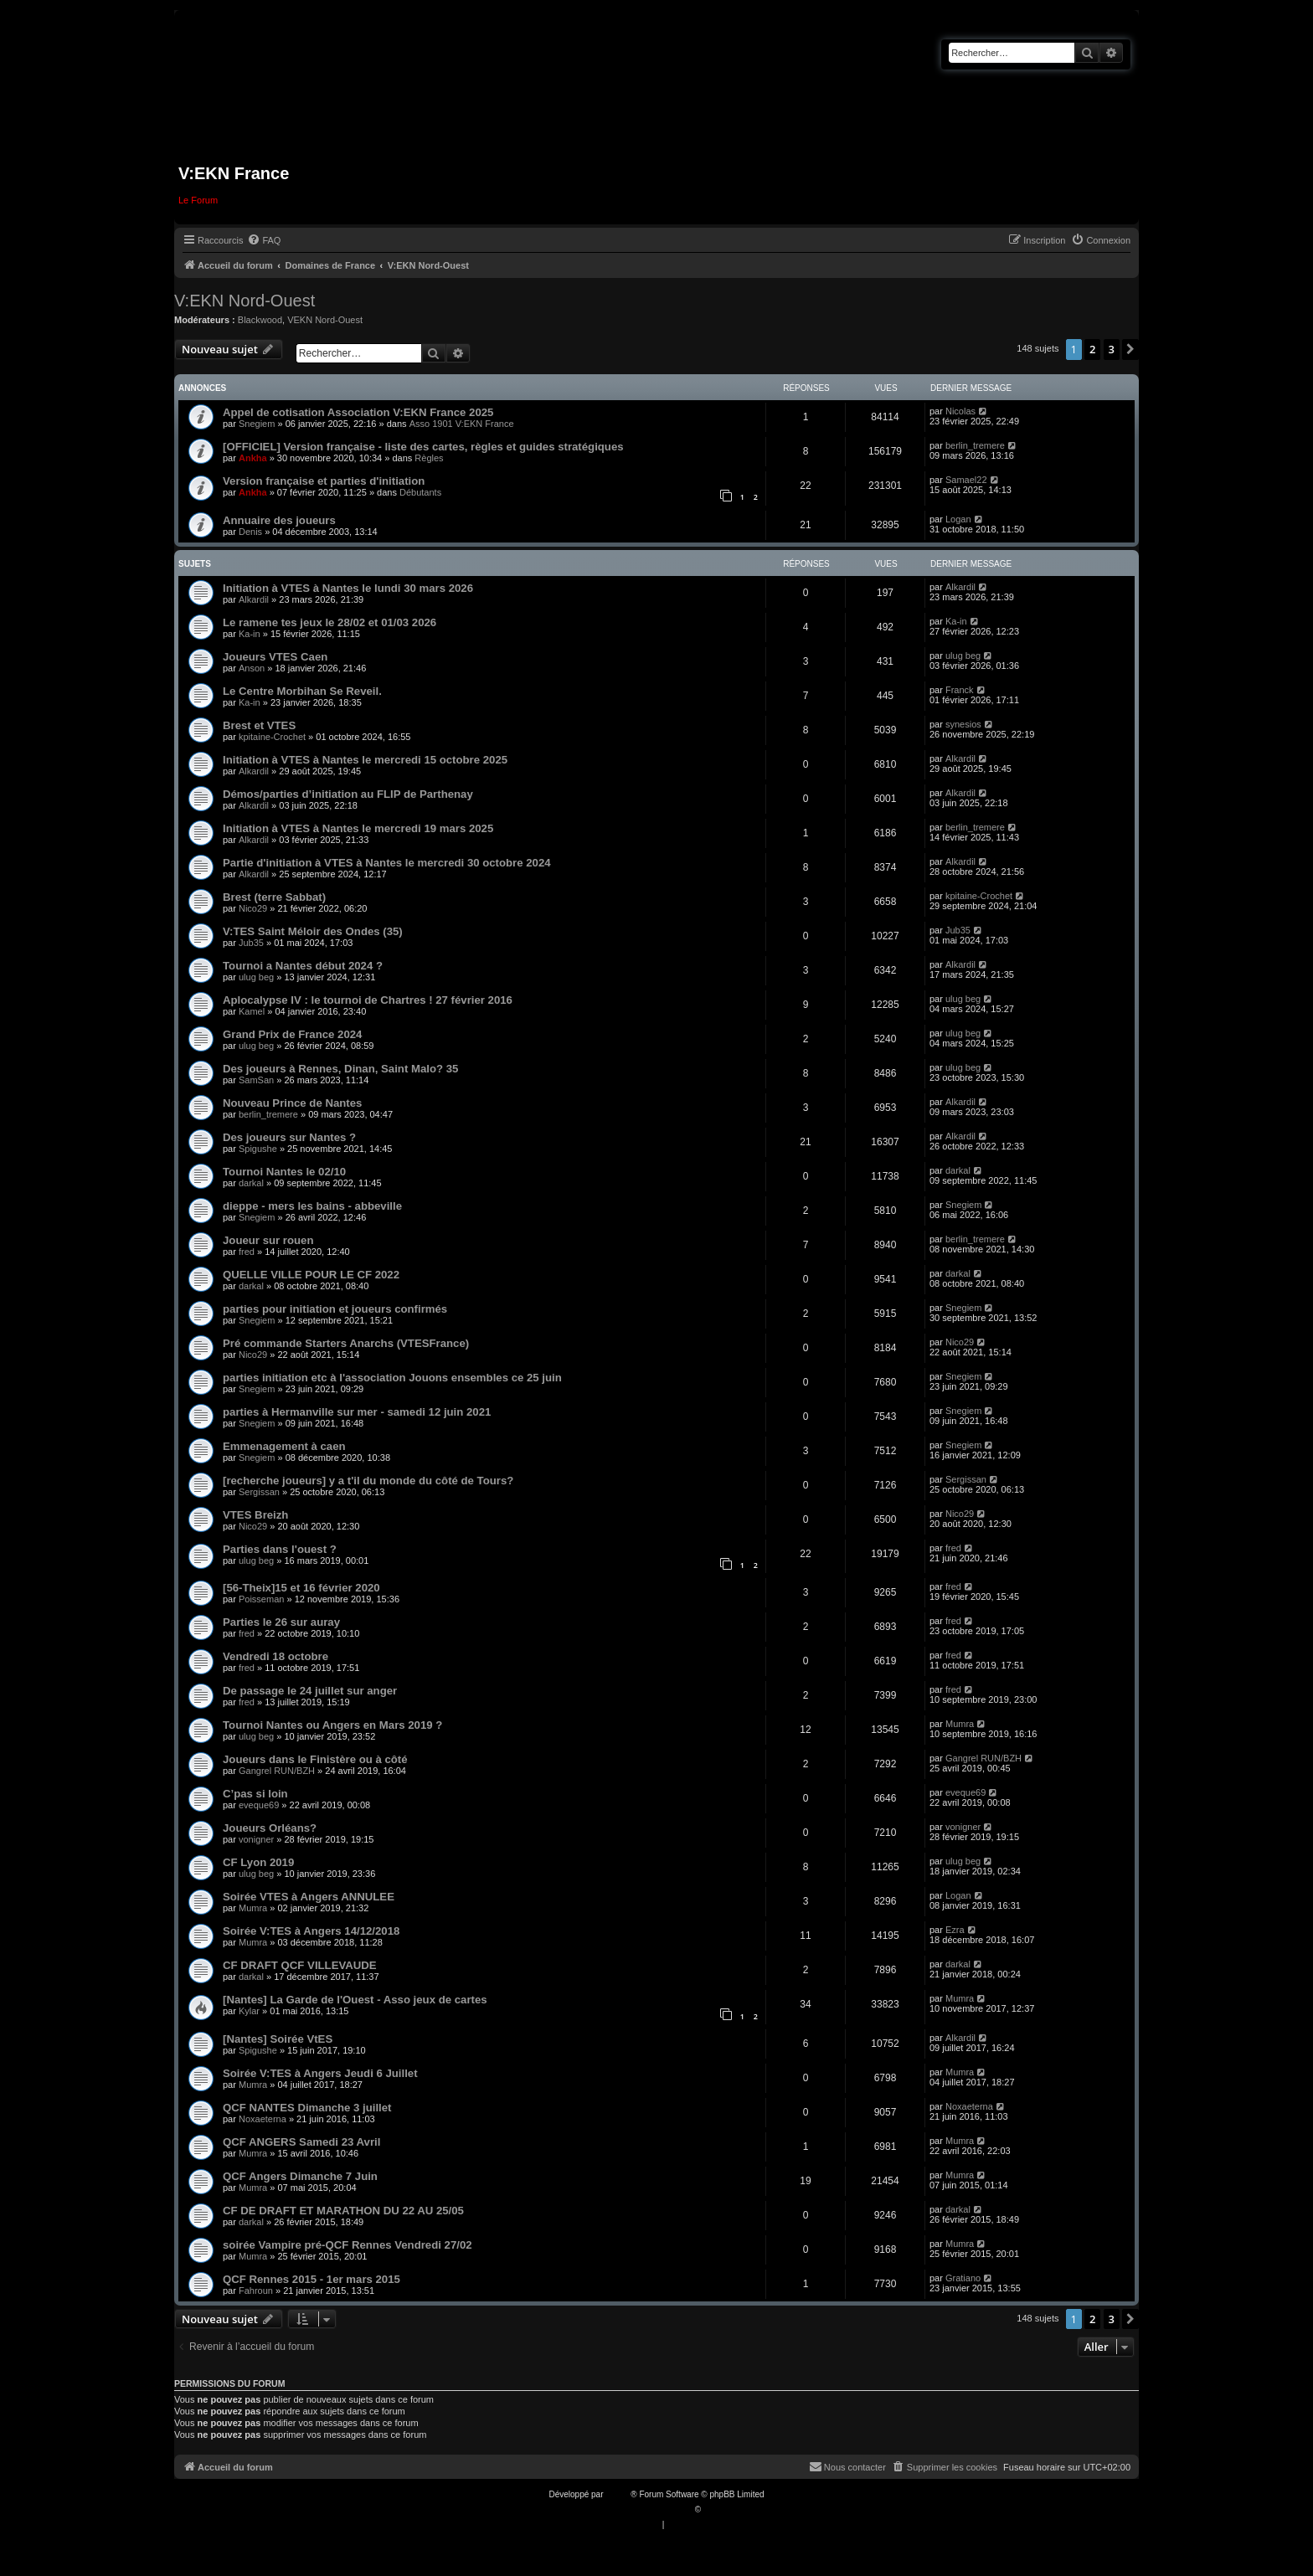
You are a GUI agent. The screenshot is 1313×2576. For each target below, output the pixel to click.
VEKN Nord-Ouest (325, 320)
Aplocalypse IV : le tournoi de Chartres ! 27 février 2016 (367, 1000)
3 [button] (1112, 349)
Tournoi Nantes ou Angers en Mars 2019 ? (332, 1725)
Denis (250, 532)
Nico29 (253, 908)
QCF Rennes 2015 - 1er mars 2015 (311, 2279)
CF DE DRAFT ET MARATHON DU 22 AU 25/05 (343, 2210)
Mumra (959, 1724)
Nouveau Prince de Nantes (292, 1103)
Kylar (249, 2011)
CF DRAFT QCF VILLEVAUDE (300, 1965)
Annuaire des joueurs (279, 520)
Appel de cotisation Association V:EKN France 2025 (358, 412)
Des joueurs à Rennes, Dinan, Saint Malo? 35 (340, 1068)
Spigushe (258, 1149)
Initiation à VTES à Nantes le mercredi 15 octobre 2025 (365, 759)
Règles (428, 458)
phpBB (618, 2494)
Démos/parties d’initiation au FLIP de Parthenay (348, 794)
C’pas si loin (255, 1793)
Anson (252, 668)
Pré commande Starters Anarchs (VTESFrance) (346, 1343)
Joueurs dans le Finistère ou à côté (315, 1759)
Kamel (252, 1011)
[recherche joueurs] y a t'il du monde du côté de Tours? (368, 1480)
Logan (958, 519)
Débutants (420, 492)
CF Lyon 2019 (258, 1862)
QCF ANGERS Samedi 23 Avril (301, 2142)
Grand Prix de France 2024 (292, 1034)
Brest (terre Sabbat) (274, 897)
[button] (1130, 349)
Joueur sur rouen (268, 1240)
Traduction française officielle (638, 2509)
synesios (963, 724)
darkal (251, 1183)
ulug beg (963, 655)
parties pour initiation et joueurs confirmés (335, 1309)
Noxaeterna (262, 2119)
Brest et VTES (259, 725)
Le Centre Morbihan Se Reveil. (302, 691)
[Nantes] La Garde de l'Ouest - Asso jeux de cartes (355, 1999)
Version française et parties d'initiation (324, 481)
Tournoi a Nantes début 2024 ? (303, 965)
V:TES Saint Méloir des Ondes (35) (313, 931)
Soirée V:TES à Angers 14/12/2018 (311, 1931)
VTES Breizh (255, 1515)
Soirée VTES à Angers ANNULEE (308, 1896)
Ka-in (249, 634)
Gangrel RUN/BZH (277, 1771)
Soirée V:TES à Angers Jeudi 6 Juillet (320, 2073)
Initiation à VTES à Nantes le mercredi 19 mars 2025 (358, 828)
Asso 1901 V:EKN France (461, 424)
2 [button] (1092, 349)
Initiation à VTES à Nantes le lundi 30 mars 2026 (348, 588)
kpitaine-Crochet (272, 737)
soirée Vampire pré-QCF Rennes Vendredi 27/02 (347, 2245)
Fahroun (256, 2290)
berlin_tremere (975, 445)
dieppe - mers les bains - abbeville (312, 1206)
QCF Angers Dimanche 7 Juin (300, 2176)
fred (247, 1252)
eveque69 (259, 1805)
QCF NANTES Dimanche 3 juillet (307, 2107)
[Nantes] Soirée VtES (277, 2039)
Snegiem (257, 424)
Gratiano (963, 2278)
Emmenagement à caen (284, 1446)
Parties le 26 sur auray (281, 1622)
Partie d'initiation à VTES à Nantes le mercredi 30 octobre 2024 (387, 862)
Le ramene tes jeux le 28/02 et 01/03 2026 (329, 622)
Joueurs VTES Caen (275, 656)
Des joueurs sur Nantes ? (289, 1137)
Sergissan (259, 1492)
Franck (959, 690)
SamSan (256, 1080)
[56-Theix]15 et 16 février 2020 (301, 1587)
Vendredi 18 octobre (275, 1656)
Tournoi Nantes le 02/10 (284, 1171)
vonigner (256, 1839)
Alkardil (254, 599)
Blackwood (260, 320)
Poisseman (261, 1599)
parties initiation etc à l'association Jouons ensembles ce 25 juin (392, 1377)
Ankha (253, 458)
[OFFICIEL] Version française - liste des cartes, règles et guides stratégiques (423, 446)
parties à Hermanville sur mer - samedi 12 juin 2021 (357, 1412)
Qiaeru (716, 2509)
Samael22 (966, 480)
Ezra (955, 1930)
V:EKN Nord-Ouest (244, 300)
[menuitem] (264, 240)
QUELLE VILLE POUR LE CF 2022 (311, 1274)
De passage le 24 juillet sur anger (310, 1690)
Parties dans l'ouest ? (280, 1549)
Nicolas (960, 411)
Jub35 (251, 943)
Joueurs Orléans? (270, 1828)
